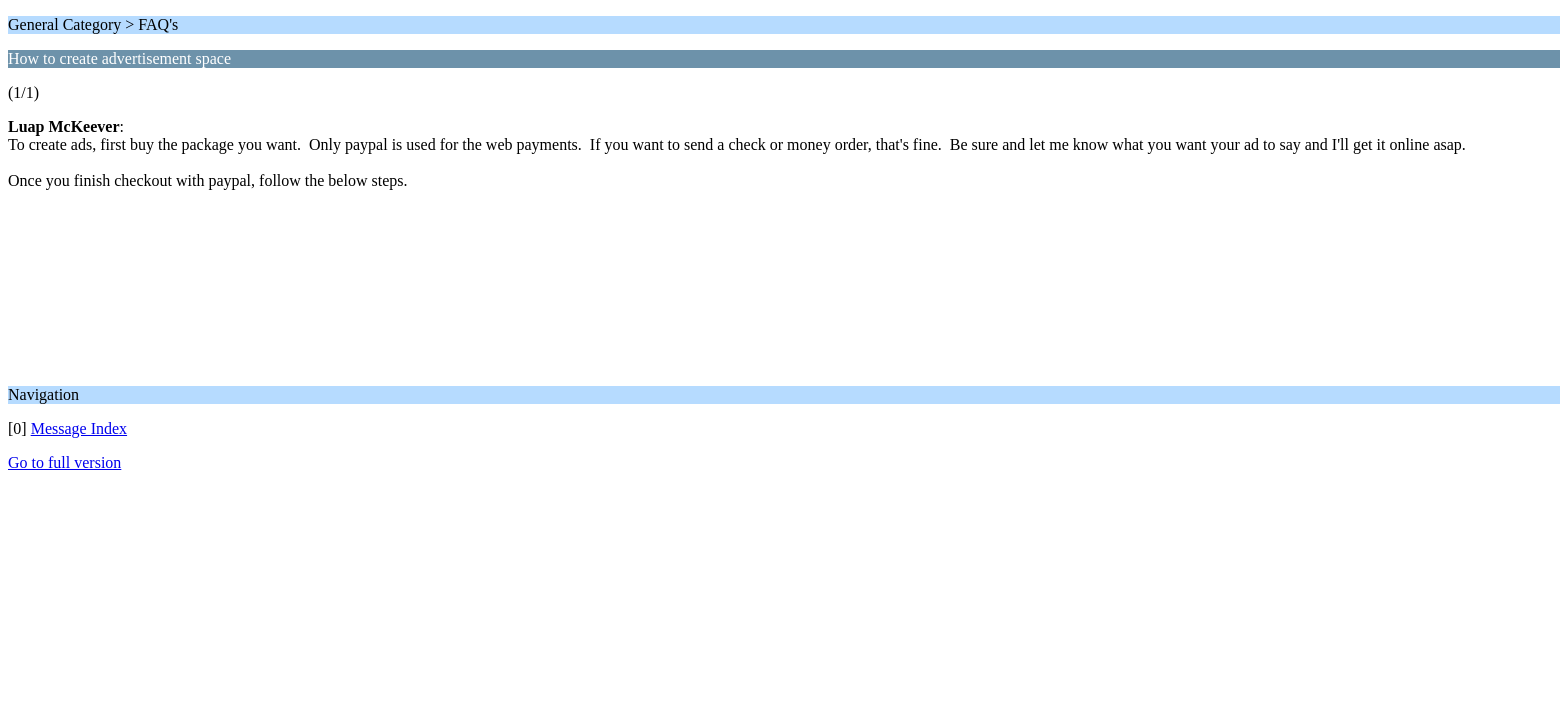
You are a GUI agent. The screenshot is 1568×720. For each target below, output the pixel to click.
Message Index (79, 428)
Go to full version (64, 462)
